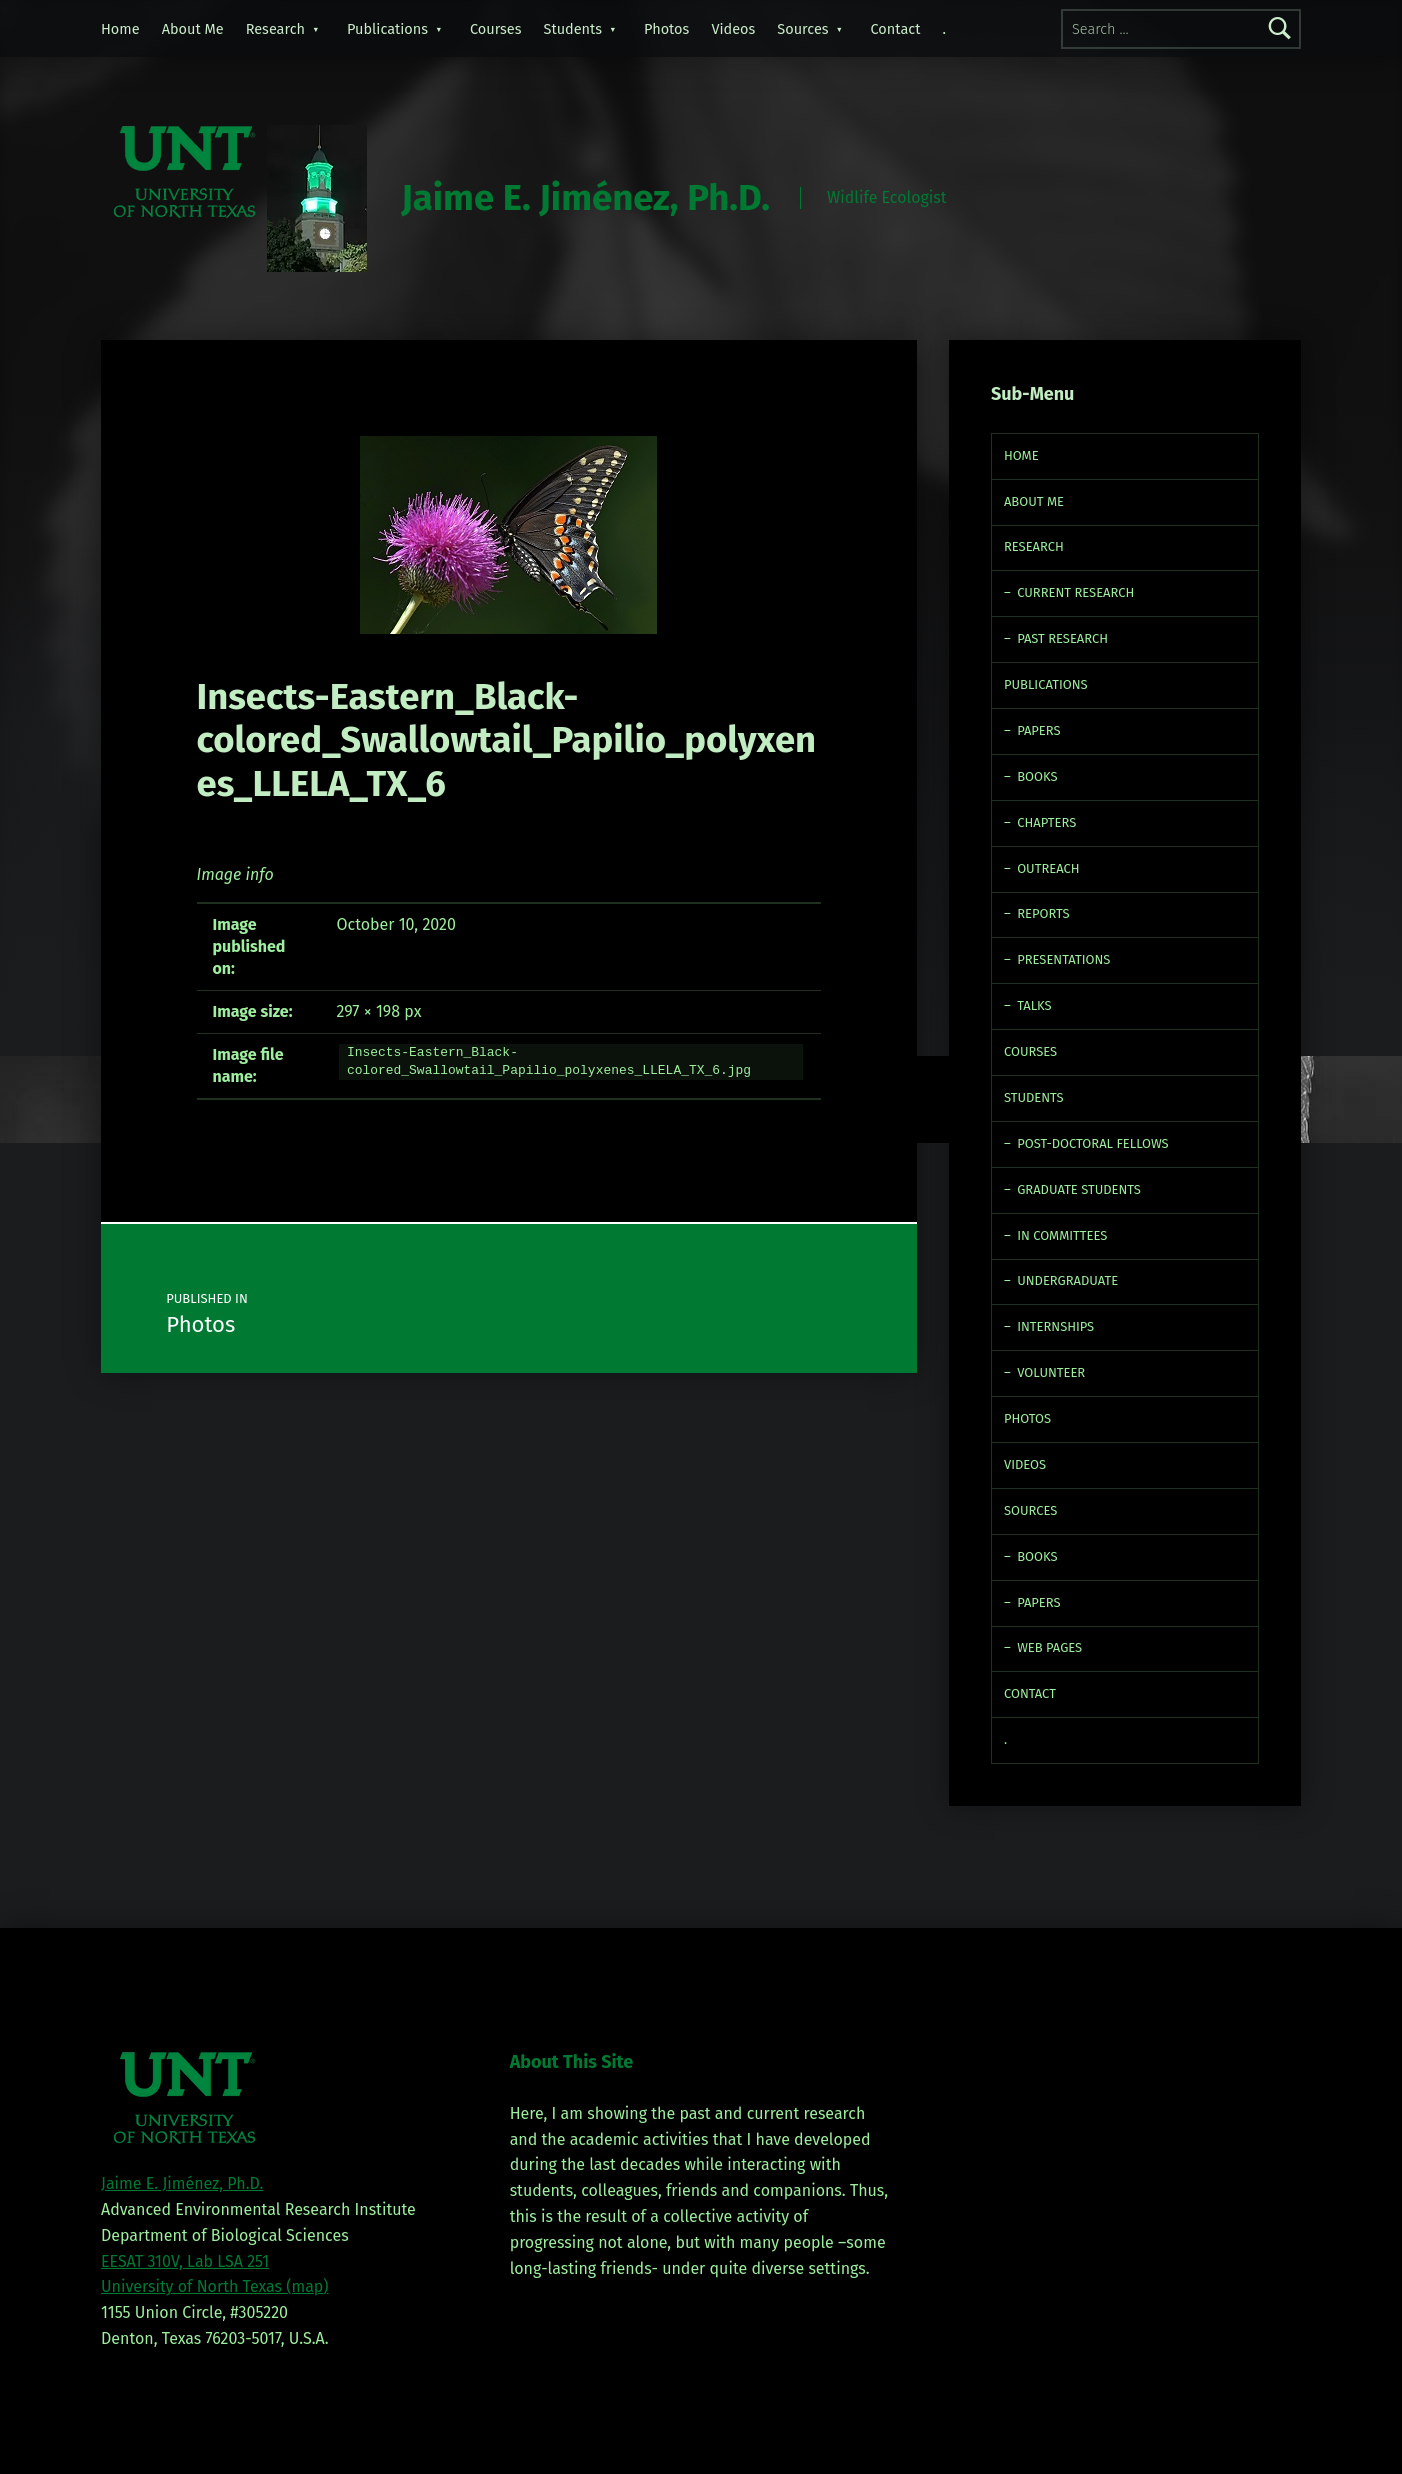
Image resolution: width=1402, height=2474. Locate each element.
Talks (1034, 1005)
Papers (1038, 730)
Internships (1055, 1326)
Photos (666, 29)
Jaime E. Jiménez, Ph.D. (585, 198)
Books (1037, 776)
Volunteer (1051, 1372)
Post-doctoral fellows (1093, 1143)
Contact (896, 29)
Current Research (1075, 592)
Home (120, 29)
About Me (193, 29)
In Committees (1062, 1235)
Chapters (1046, 822)
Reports (1043, 913)
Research (275, 29)
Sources (802, 29)
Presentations (1063, 959)
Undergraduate (1067, 1280)
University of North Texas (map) (215, 2286)
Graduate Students (1079, 1189)
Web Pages (1049, 1647)
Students (573, 29)
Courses (495, 29)
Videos (733, 29)
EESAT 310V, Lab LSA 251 (185, 2261)
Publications (387, 29)
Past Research (1062, 638)
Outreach (1048, 868)
